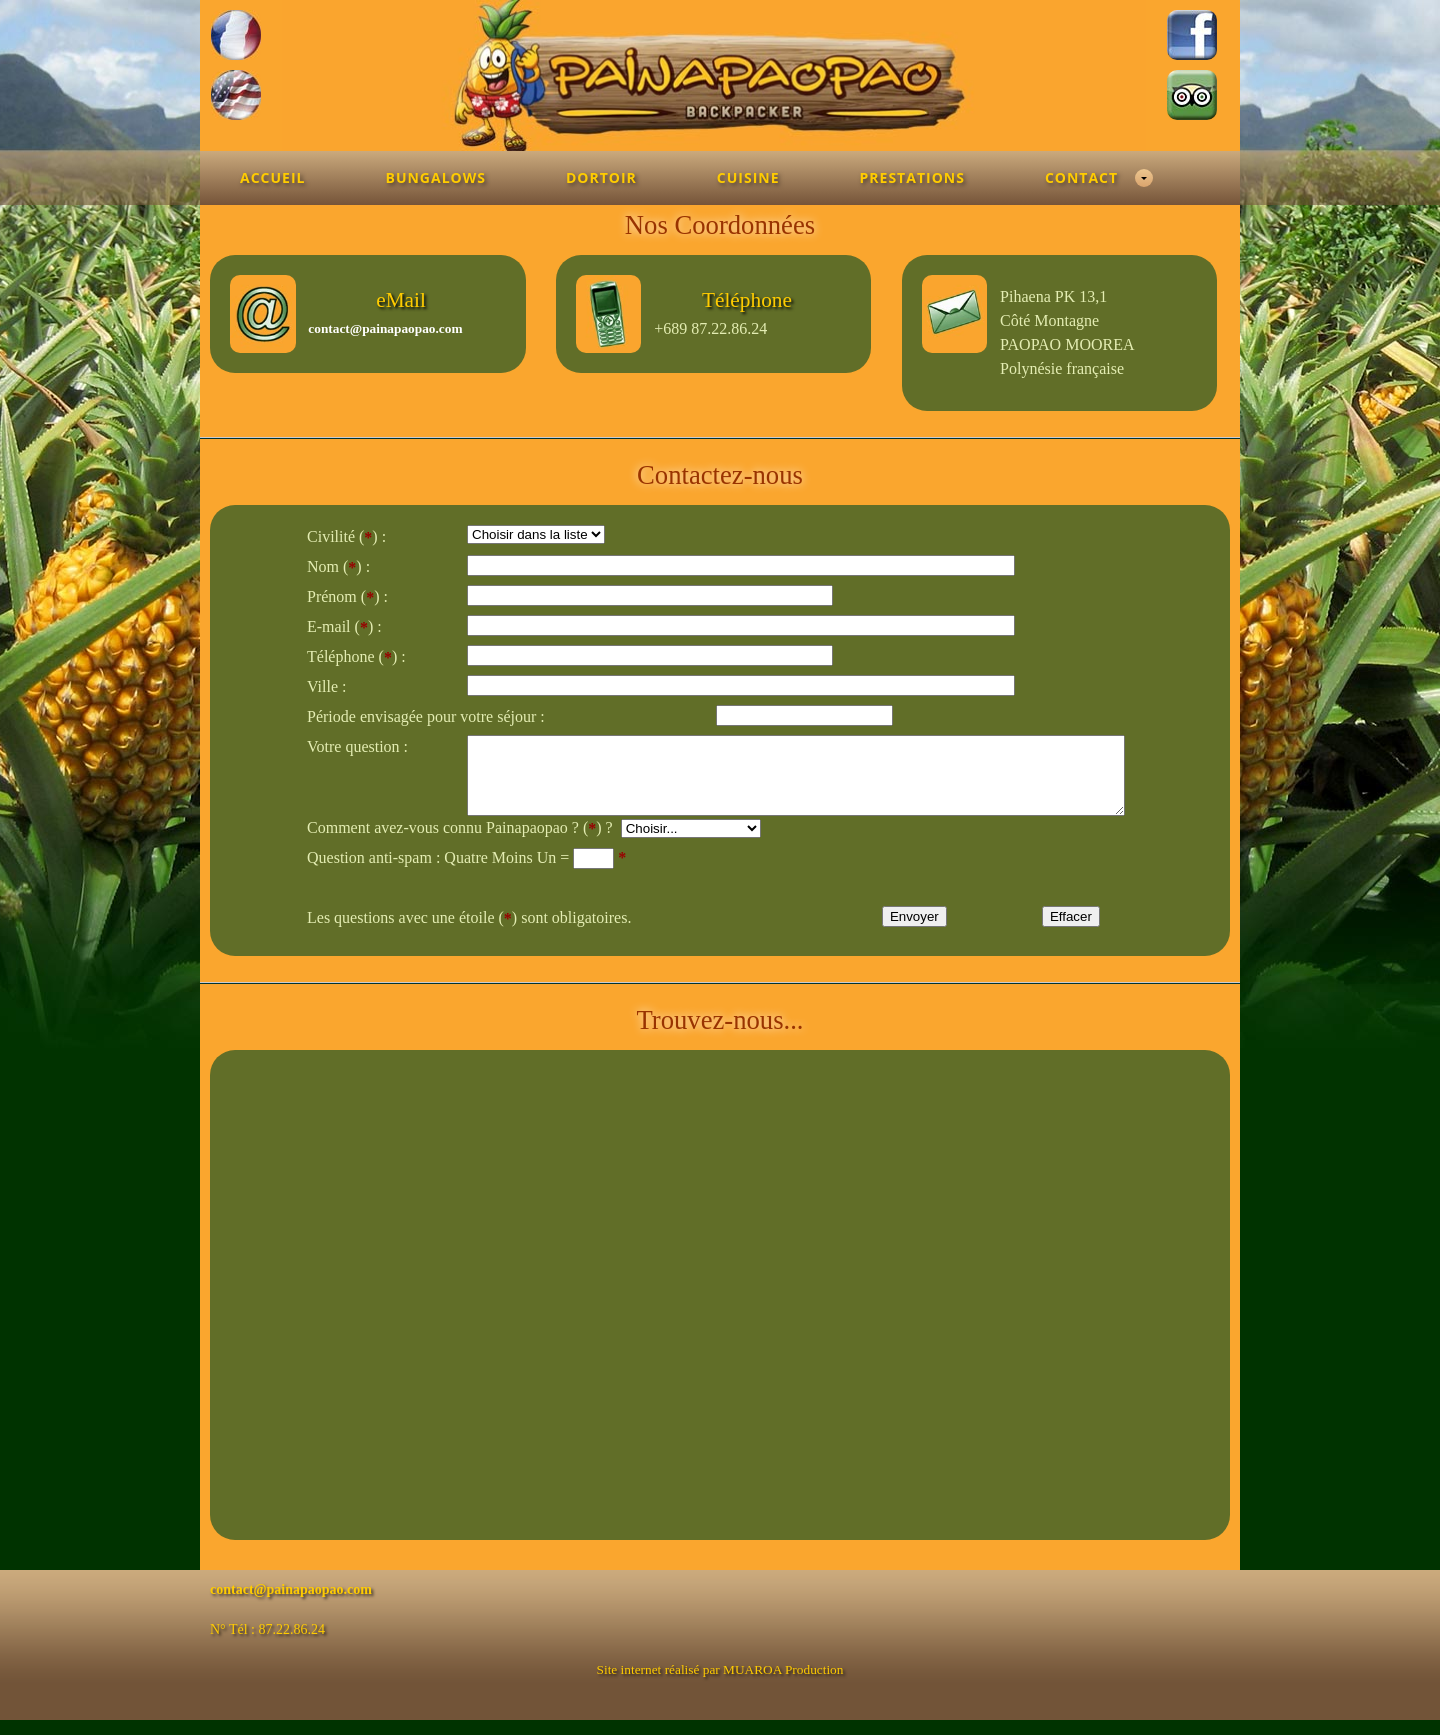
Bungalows (435, 177)
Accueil (272, 177)
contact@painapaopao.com (385, 328)
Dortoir (601, 177)
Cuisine (748, 177)
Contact (1081, 177)
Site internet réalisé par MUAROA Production (720, 1684)
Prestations (912, 177)
